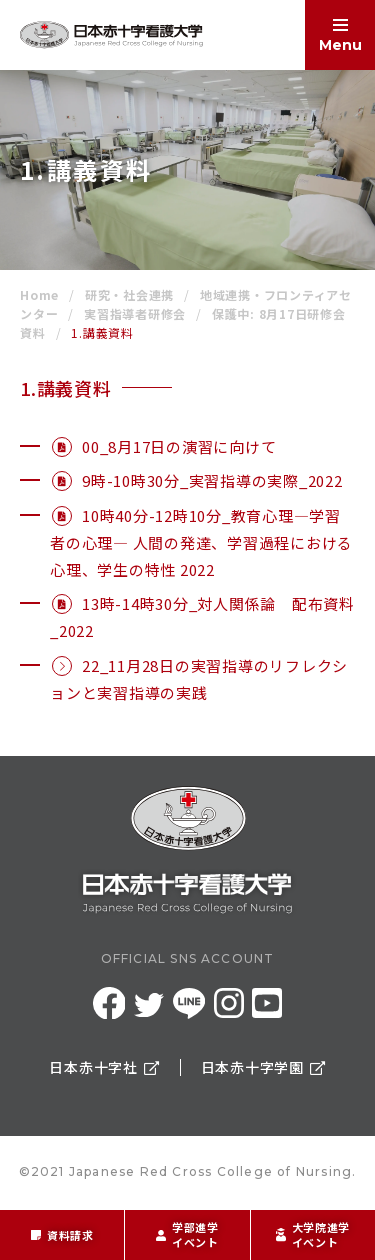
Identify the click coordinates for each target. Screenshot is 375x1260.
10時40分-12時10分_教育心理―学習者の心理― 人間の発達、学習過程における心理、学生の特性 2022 (201, 542)
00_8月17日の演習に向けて (179, 446)
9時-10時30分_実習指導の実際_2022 (212, 480)
